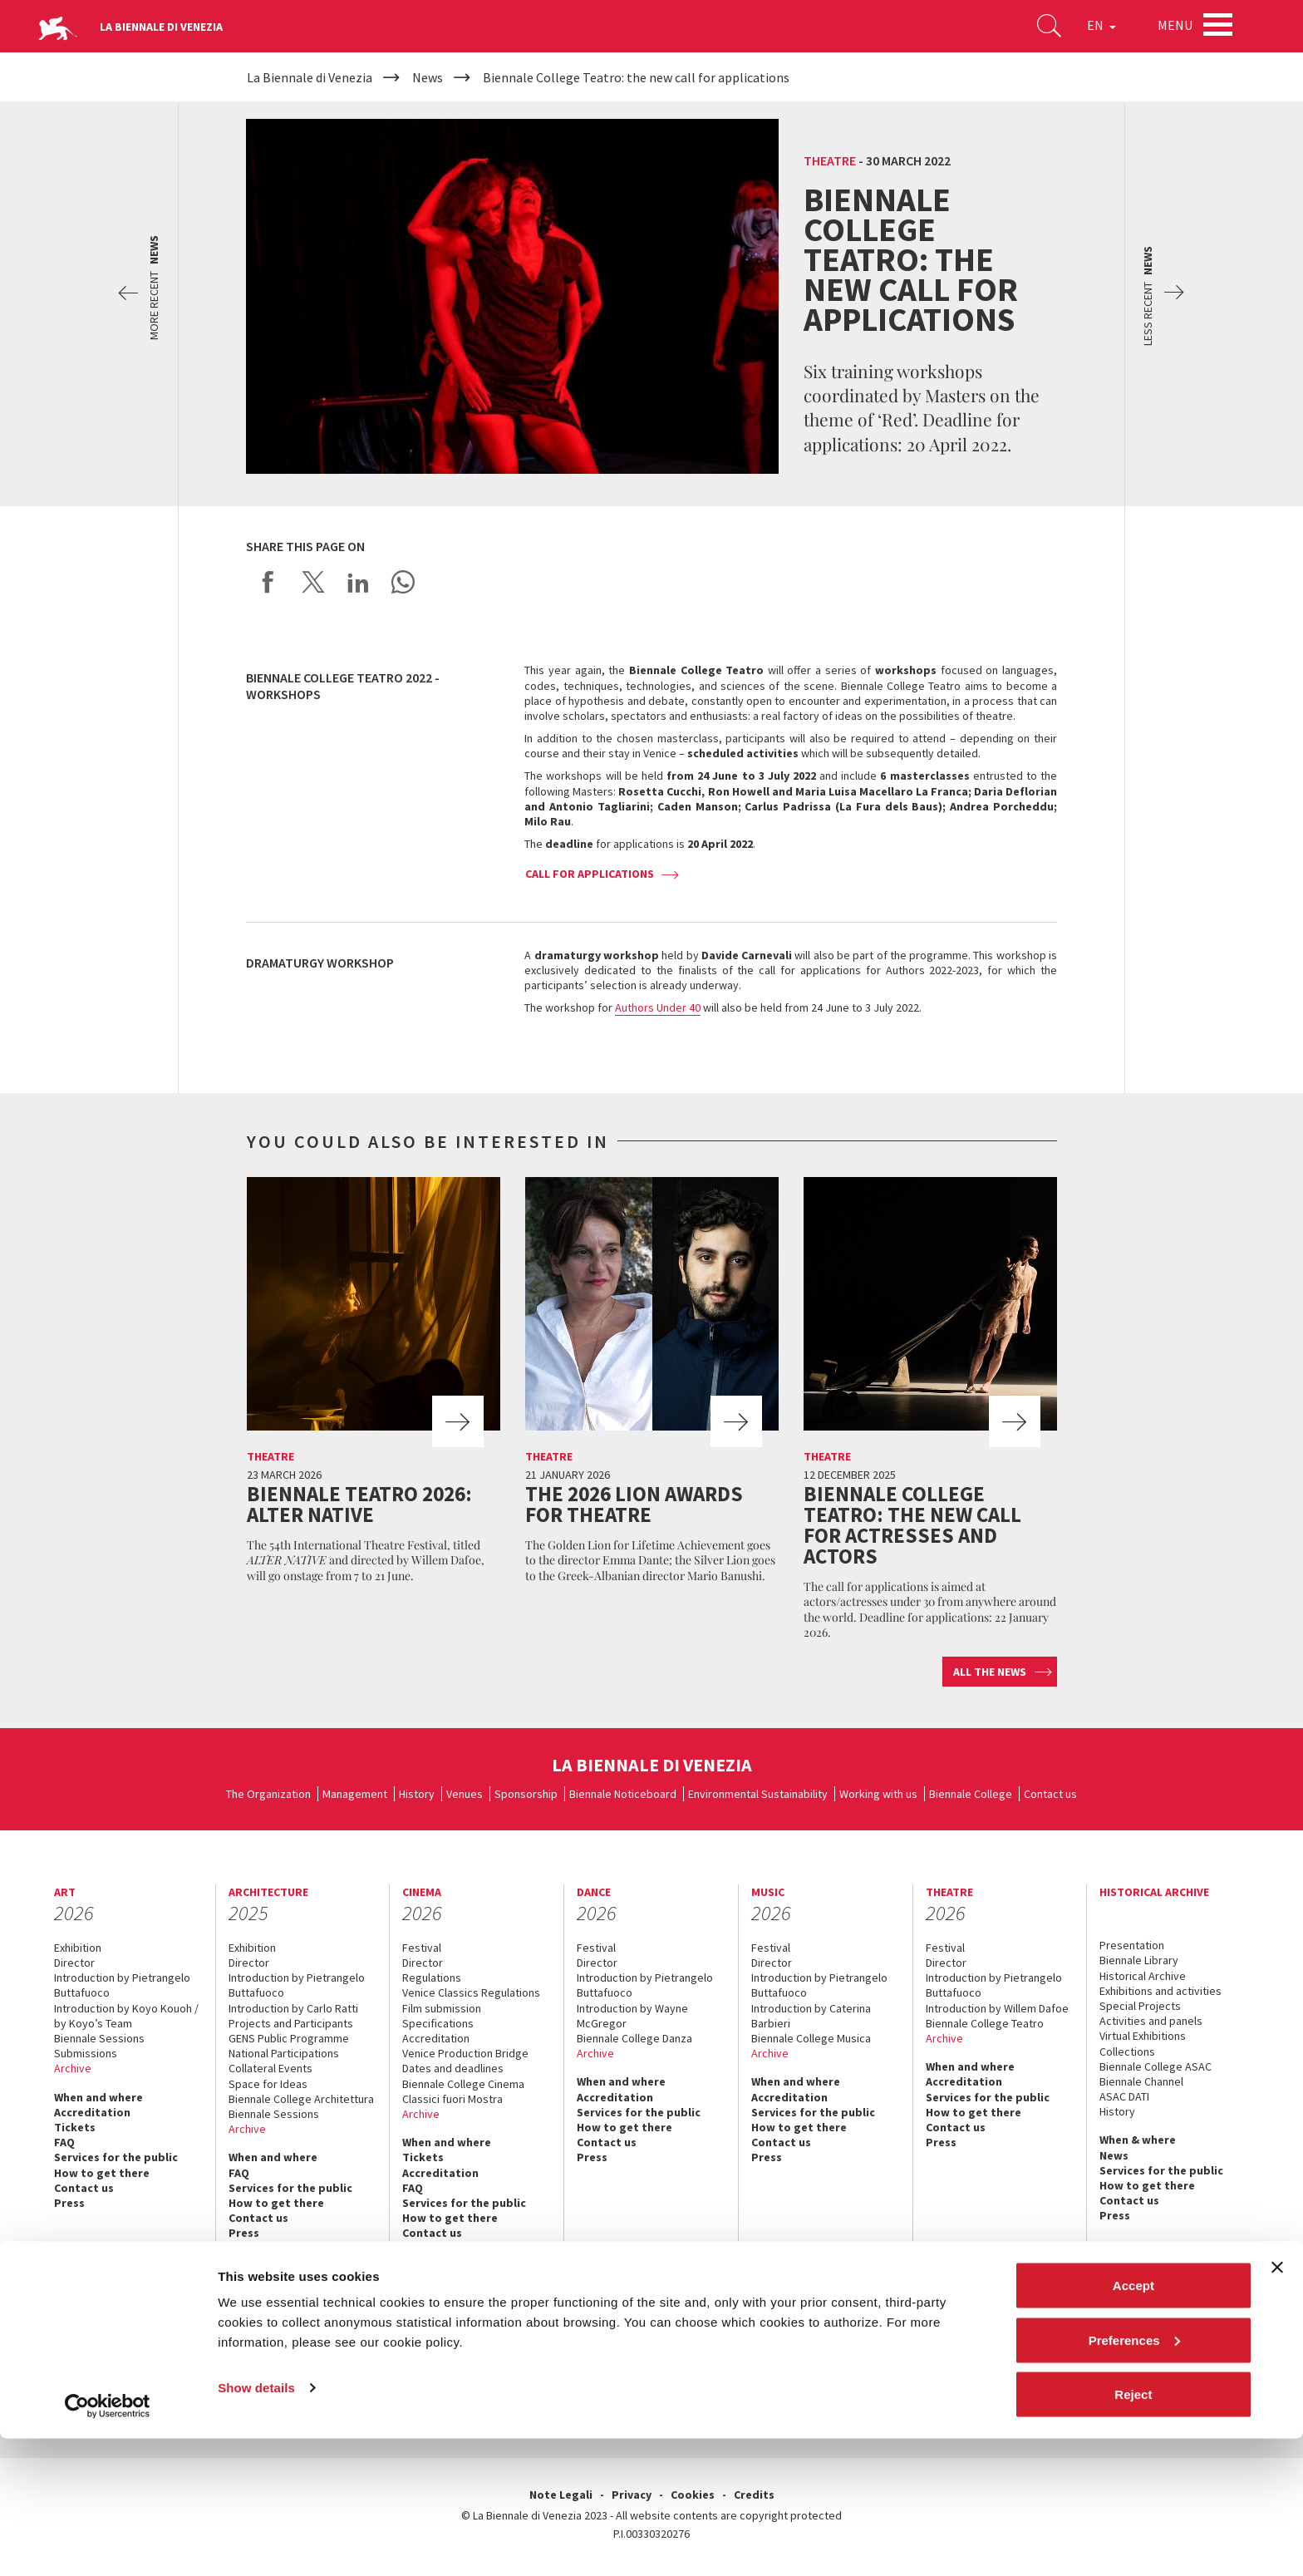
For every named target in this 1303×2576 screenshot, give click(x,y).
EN (1094, 28)
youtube (1059, 2366)
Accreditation (92, 2112)
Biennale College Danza (634, 2038)
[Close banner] (1277, 2405)
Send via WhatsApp (403, 582)
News (1113, 2155)
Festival (421, 1947)
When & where (1137, 2139)
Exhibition (77, 1947)
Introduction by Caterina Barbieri (811, 2016)
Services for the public (116, 2157)
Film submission (441, 2008)
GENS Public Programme (289, 2038)
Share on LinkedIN (358, 582)
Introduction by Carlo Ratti (293, 2008)
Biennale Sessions (99, 2038)
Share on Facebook (268, 582)
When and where (98, 2097)
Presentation (1131, 1945)
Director (74, 1962)
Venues (464, 1793)
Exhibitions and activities (1160, 1990)
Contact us (1050, 1793)
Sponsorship (526, 1793)
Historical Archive (1142, 1975)
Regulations (431, 1977)
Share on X (313, 582)
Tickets (75, 2127)
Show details (256, 2525)
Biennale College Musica (811, 2038)
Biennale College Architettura (301, 2098)
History (417, 1793)
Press (69, 2202)
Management (354, 1793)
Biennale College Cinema (463, 2083)
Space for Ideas (268, 2083)
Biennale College (970, 1793)
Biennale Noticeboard (622, 1793)
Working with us (878, 1793)
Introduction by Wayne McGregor (632, 2016)
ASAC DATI (1124, 2096)
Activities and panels (1150, 2020)
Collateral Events (270, 2068)
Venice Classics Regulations (471, 1992)
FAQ (64, 2142)
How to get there (102, 2172)
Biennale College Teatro (985, 2023)
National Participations (284, 2053)
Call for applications (589, 873)
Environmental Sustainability (758, 1793)
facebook (986, 2366)
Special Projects (1140, 2005)
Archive (72, 2068)
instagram (1096, 2366)
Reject (1133, 2531)
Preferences (1134, 2477)
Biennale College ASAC (1155, 2066)
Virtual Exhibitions (1142, 2035)
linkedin (1132, 2366)
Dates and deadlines (453, 2068)
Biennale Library (1138, 1960)
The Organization (268, 1793)
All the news (989, 1671)
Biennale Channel (1141, 2081)
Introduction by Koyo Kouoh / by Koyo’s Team (126, 2016)
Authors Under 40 (658, 1007)
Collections (1127, 2051)
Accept (1133, 2423)
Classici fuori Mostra (452, 2098)
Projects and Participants (291, 2023)
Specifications (438, 2023)
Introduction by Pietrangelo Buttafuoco (122, 1985)
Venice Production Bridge (465, 2053)
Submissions (85, 2053)
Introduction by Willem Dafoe (997, 2008)
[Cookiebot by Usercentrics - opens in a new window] (107, 2543)
